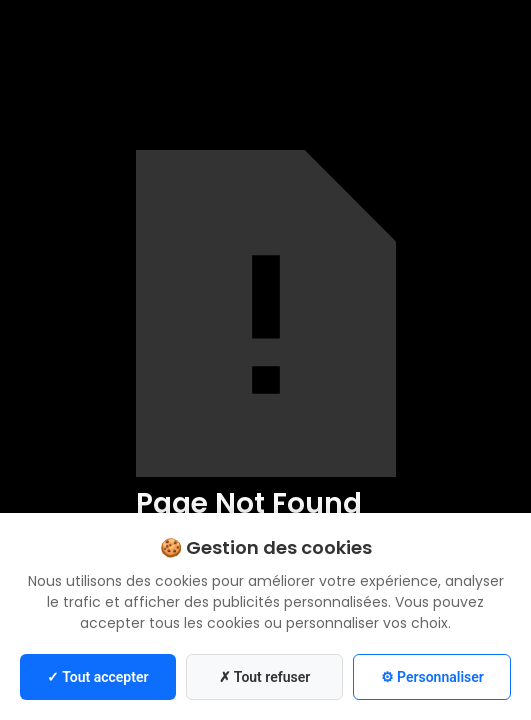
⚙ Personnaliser (432, 677)
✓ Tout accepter (97, 677)
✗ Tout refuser (265, 677)
